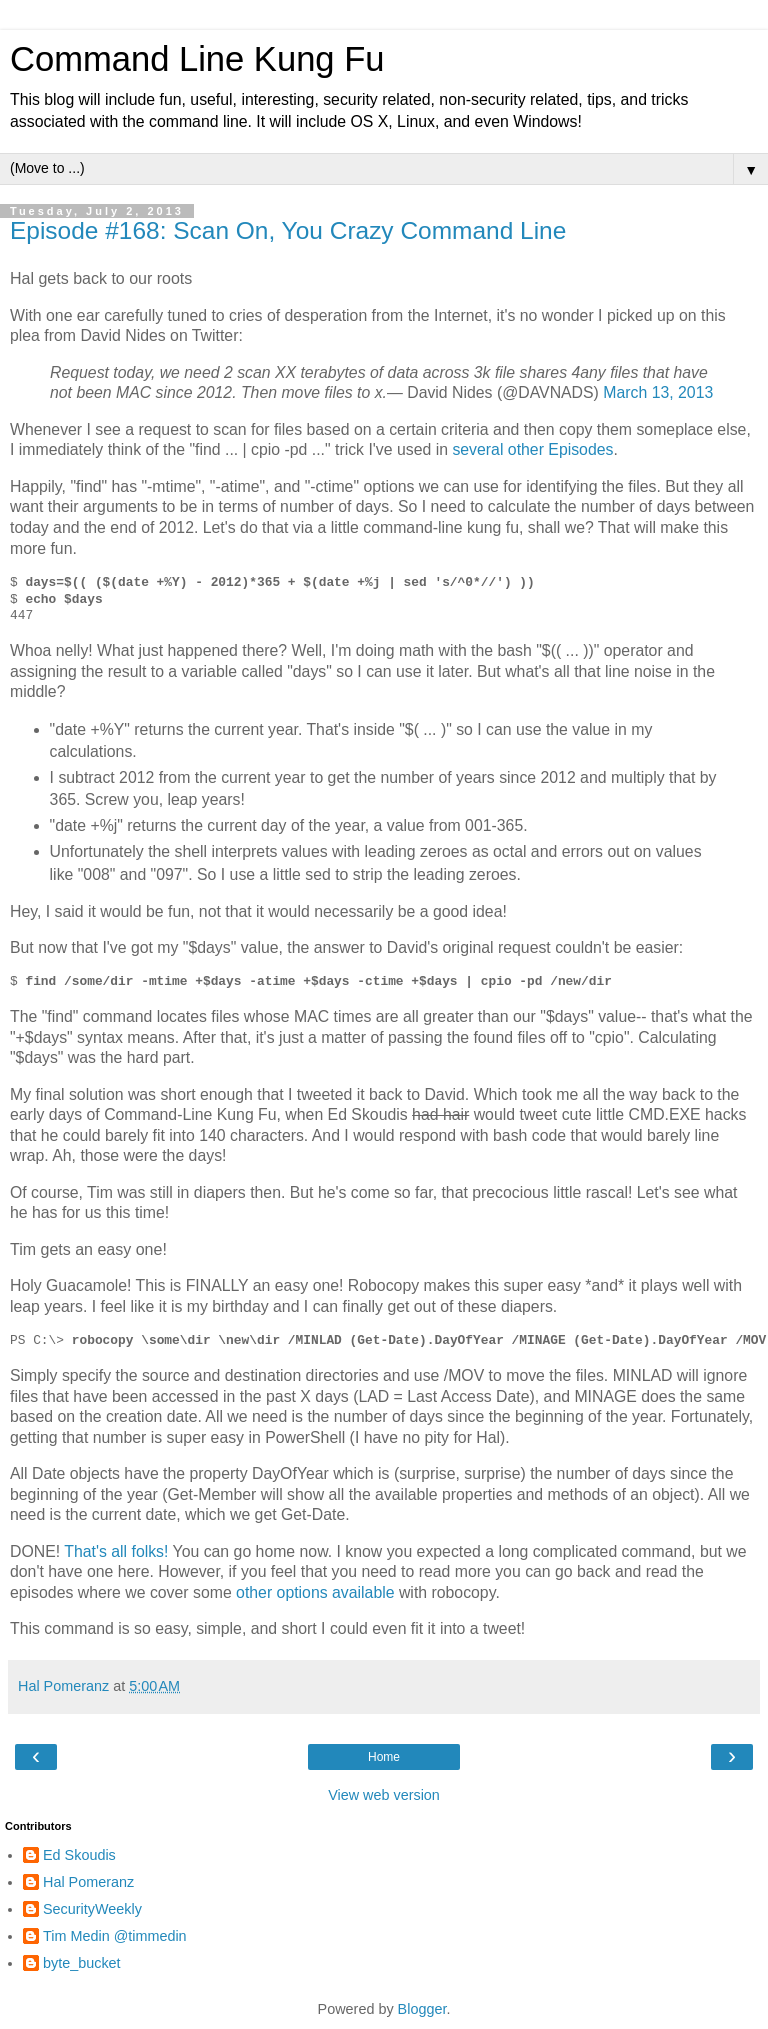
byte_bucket (82, 1963)
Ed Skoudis (79, 1855)
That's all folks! (116, 1551)
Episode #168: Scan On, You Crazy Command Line (288, 230)
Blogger (422, 2009)
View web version (384, 1795)
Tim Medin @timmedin (115, 1936)
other (526, 449)
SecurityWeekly (92, 1909)
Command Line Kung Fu (197, 59)
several (477, 449)
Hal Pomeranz (88, 1882)
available (363, 1592)
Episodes (580, 449)
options (302, 1592)
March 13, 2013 (658, 392)
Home (384, 1757)
